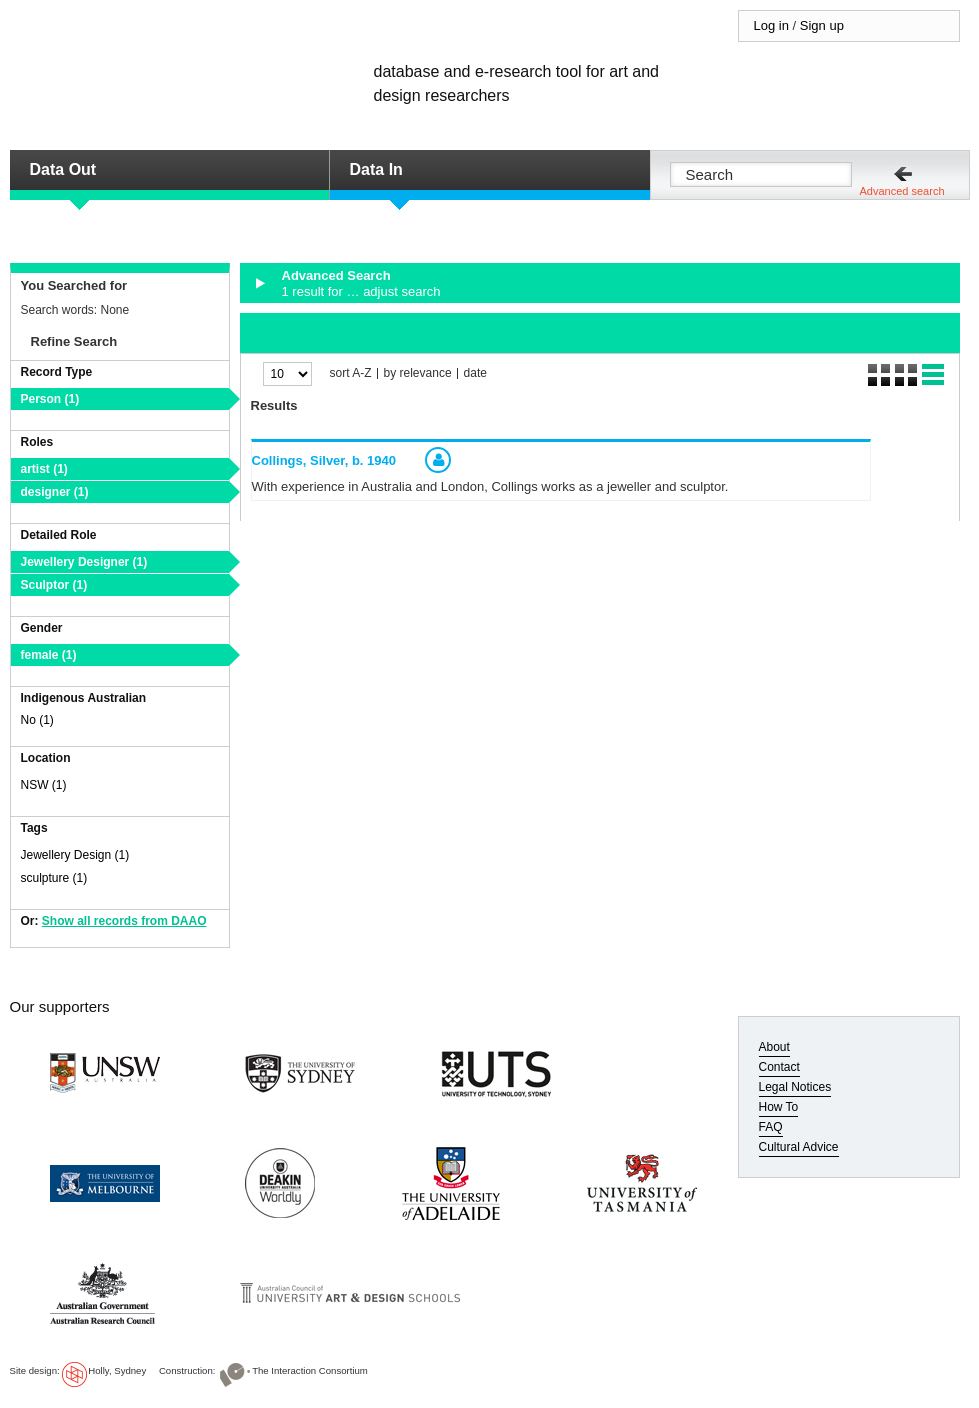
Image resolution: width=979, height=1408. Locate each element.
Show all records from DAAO (124, 921)
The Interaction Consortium (310, 1370)
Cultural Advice (799, 1147)
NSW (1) (44, 785)
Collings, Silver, (324, 460)
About (774, 1047)
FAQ (771, 1127)
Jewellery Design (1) (75, 855)
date (475, 373)
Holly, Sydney (117, 1370)
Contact (779, 1067)
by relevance (418, 373)
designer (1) (55, 492)
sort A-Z (351, 373)
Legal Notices (795, 1087)
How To (779, 1107)
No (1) (37, 720)
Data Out (63, 169)
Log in (771, 25)
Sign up (822, 25)
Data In (376, 169)
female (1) (49, 655)
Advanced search (902, 191)
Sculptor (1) (54, 585)
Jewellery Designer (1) (84, 562)
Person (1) (50, 399)
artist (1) (44, 469)
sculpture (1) (54, 878)
